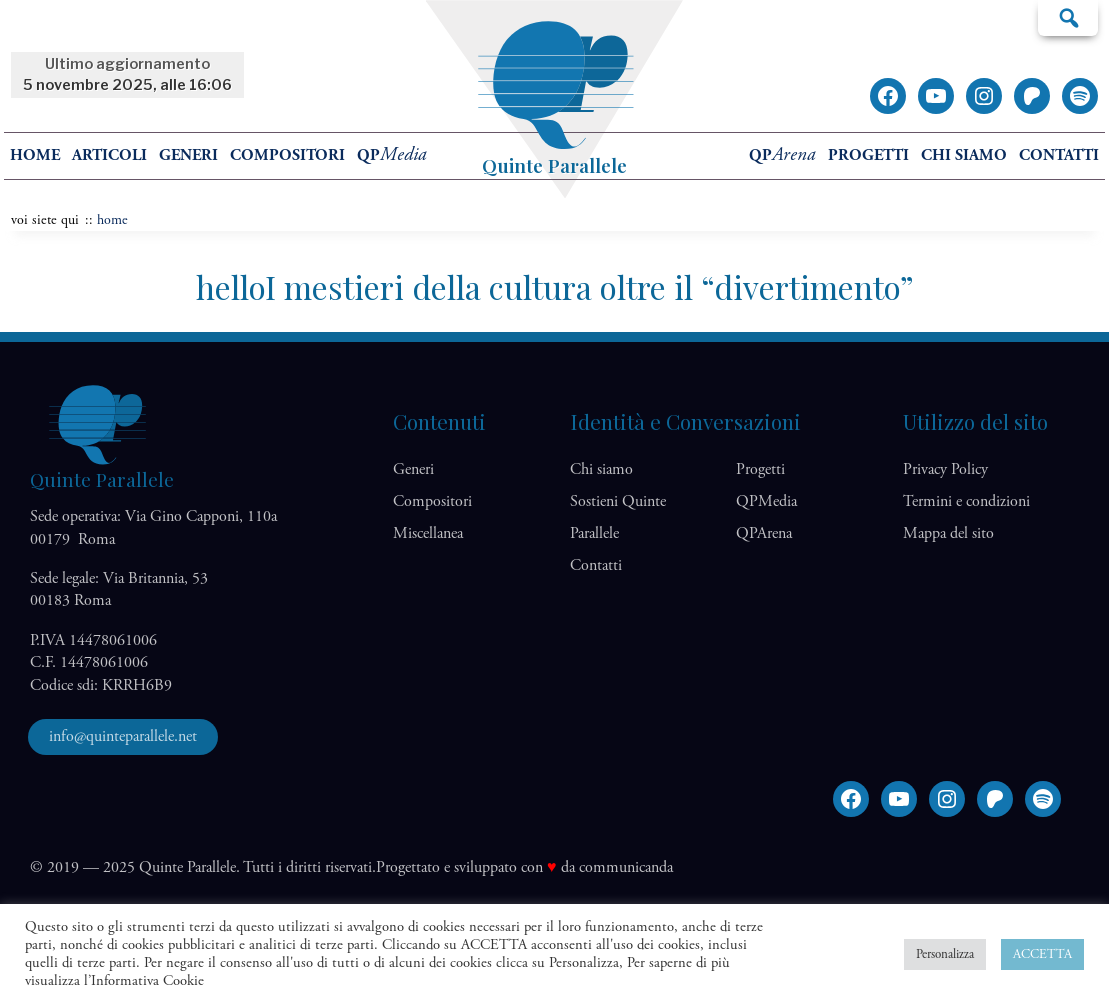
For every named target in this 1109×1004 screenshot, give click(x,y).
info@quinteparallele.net (123, 736)
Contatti (1059, 155)
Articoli (109, 155)
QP (392, 155)
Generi (188, 155)
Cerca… (1068, 17)
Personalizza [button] (945, 954)
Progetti (868, 155)
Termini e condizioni (966, 501)
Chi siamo (964, 155)
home (35, 155)
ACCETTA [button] (1042, 954)
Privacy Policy (945, 469)
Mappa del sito (948, 533)
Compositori (287, 155)
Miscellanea (428, 533)
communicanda (626, 867)
